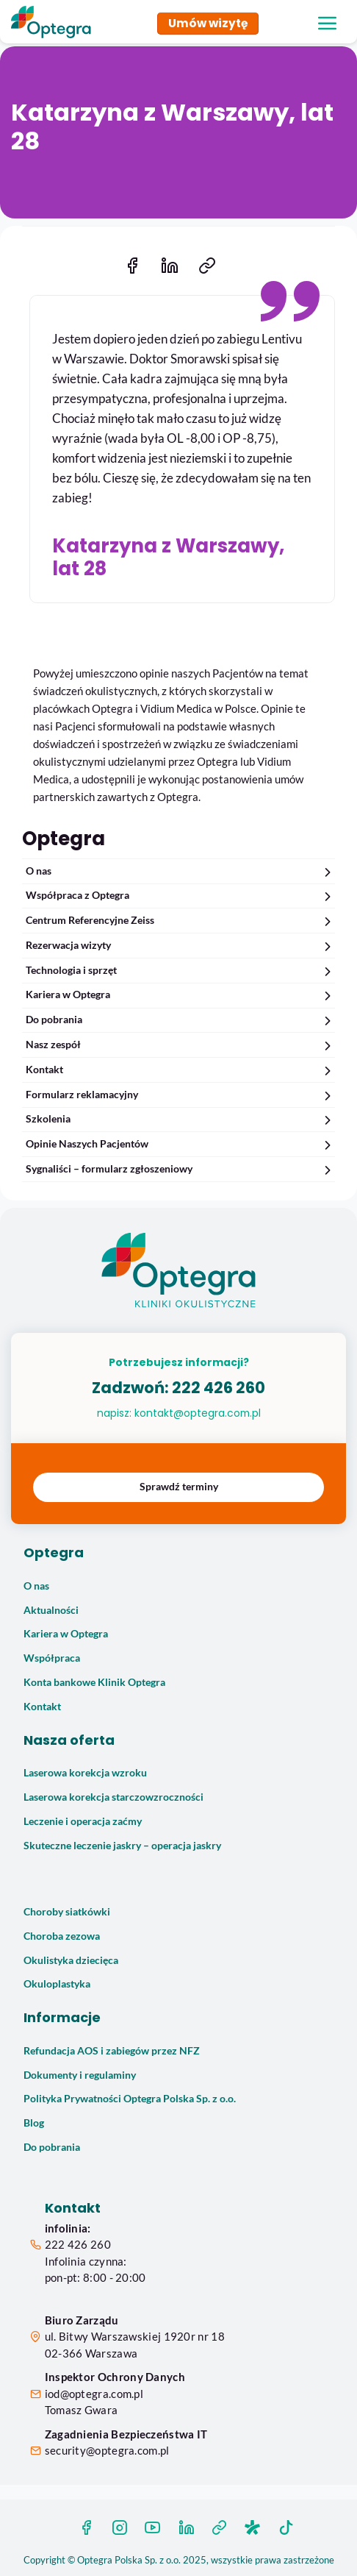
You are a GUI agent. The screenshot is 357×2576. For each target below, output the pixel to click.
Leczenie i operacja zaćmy (83, 1821)
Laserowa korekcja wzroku (85, 1773)
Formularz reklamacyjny (180, 1095)
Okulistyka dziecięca (71, 1960)
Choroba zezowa (62, 1936)
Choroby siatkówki (67, 1912)
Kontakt (180, 1070)
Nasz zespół (180, 1045)
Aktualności (51, 1610)
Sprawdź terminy (179, 1486)
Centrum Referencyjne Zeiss (180, 921)
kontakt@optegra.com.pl (197, 1413)
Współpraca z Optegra (180, 896)
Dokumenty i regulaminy (80, 2075)
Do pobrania (180, 1020)
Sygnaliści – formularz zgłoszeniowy (180, 1169)
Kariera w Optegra (180, 995)
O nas (180, 871)
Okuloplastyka (57, 1984)
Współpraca (52, 1658)
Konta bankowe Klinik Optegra (94, 1682)
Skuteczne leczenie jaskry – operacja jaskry (122, 1845)
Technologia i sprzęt (180, 971)
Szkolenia (180, 1119)
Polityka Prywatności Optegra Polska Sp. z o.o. (130, 2098)
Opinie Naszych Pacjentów (180, 1144)
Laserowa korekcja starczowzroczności (113, 1797)
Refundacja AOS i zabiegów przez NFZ (112, 2051)
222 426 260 (218, 1387)
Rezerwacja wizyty (180, 946)
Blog (34, 2123)
